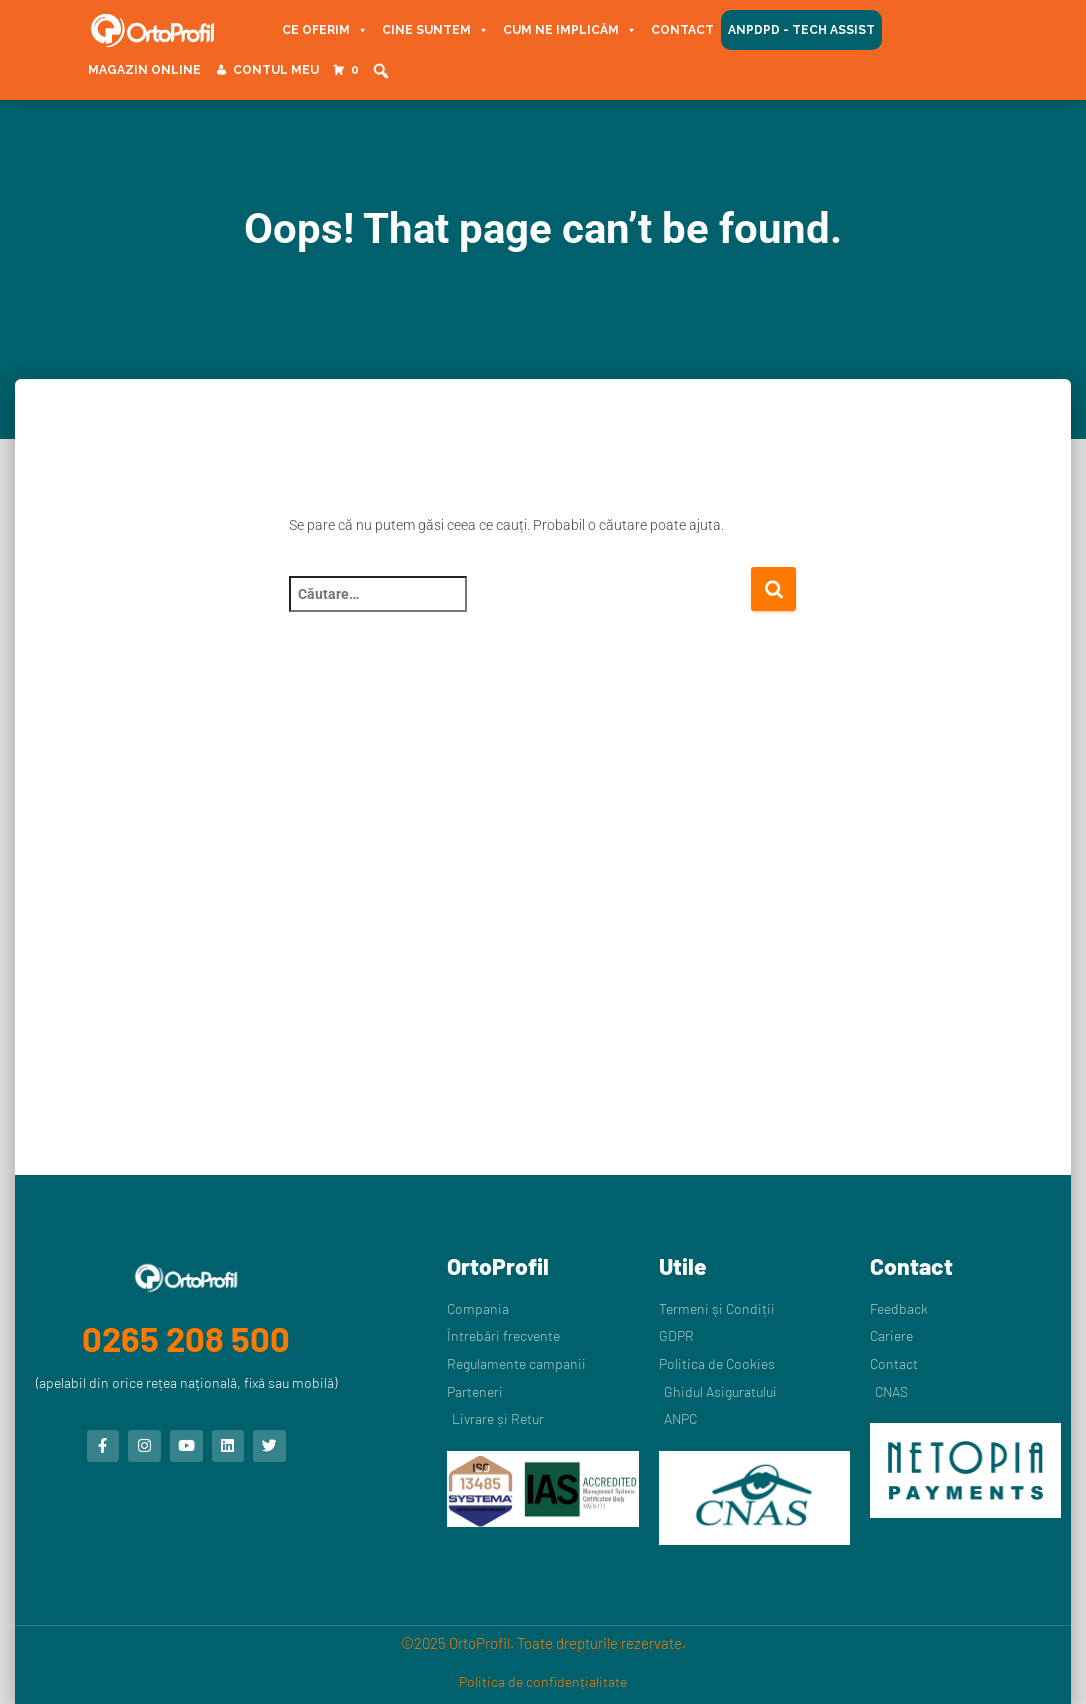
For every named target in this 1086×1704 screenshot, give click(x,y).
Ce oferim (325, 30)
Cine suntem (435, 30)
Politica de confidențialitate (543, 1681)
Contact (682, 30)
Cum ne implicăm (570, 30)
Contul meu (276, 70)
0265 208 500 (186, 1337)
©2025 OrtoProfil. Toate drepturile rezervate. (543, 1643)
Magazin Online (144, 70)
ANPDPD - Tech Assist (801, 30)
